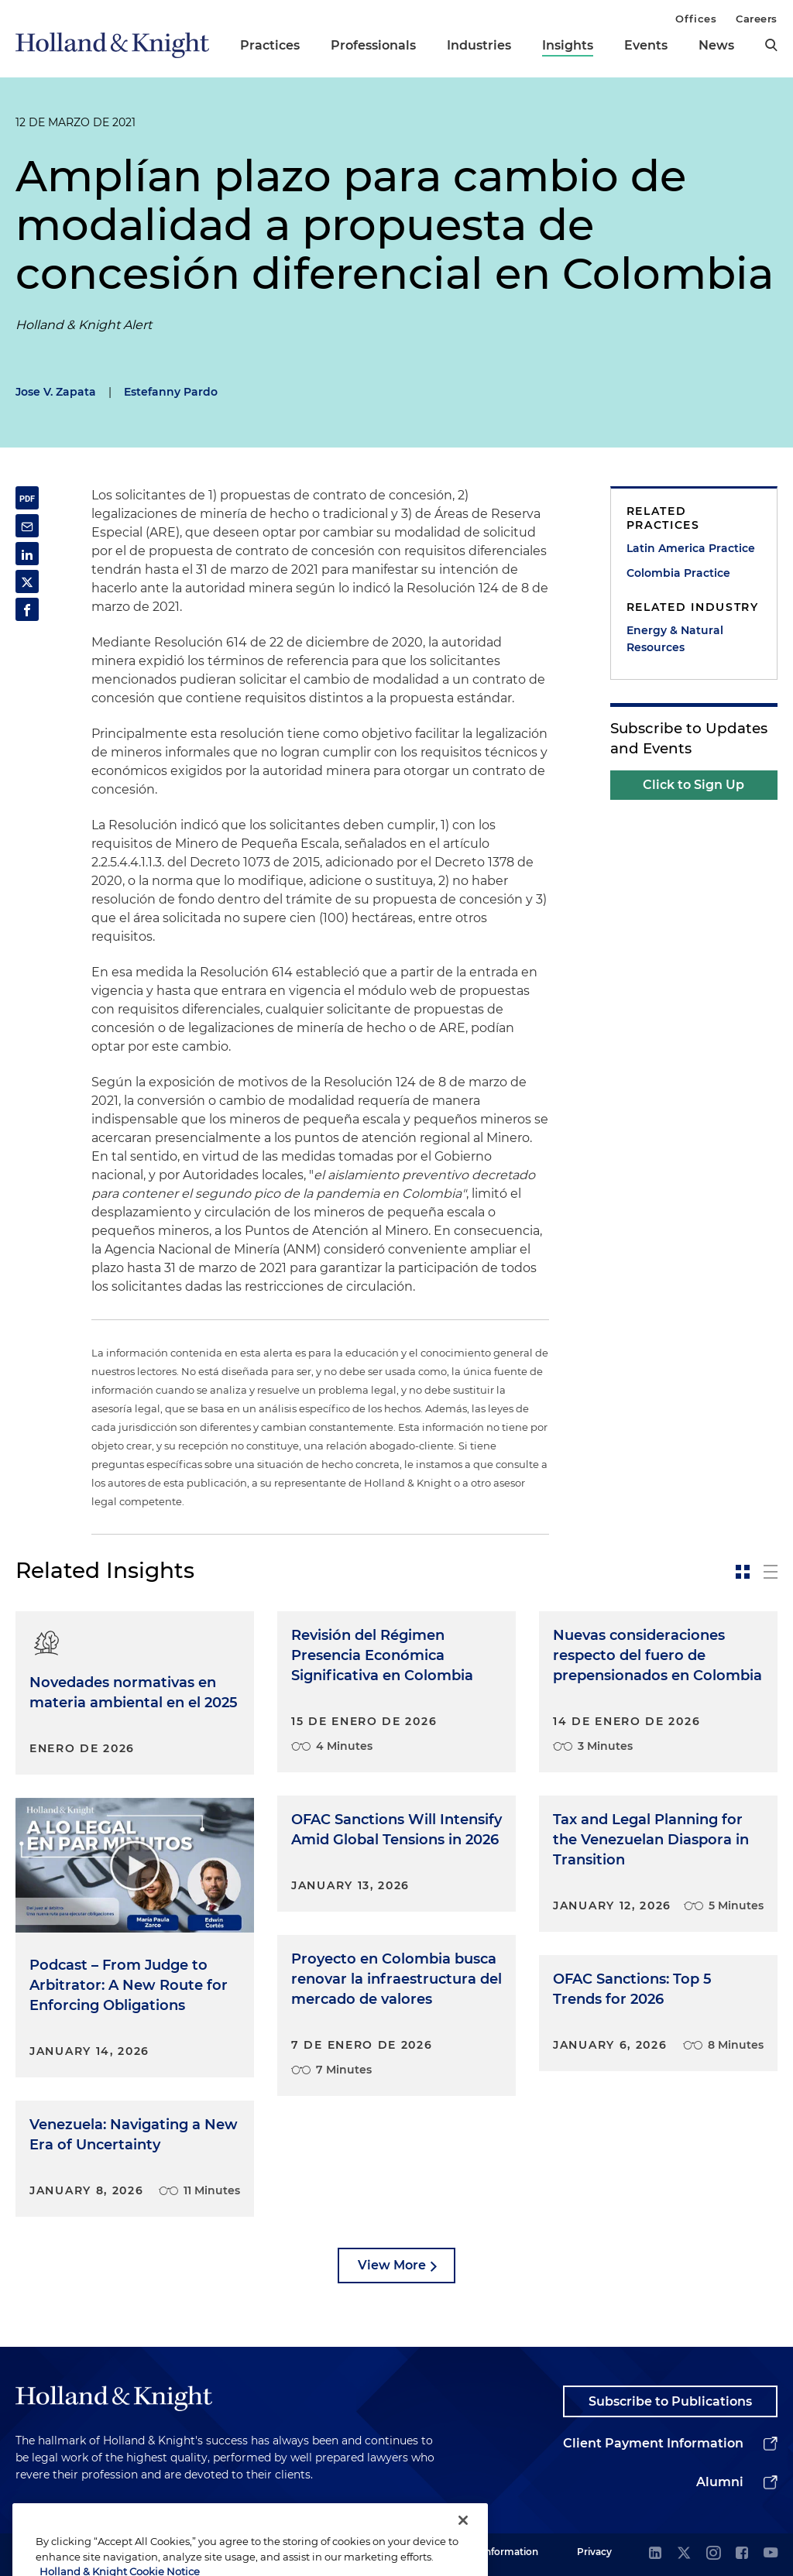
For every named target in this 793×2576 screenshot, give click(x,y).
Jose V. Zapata (55, 392)
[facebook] (742, 2554)
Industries (479, 45)
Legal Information (496, 2551)
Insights (567, 45)
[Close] (463, 2541)
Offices (695, 18)
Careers (757, 18)
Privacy (594, 2551)
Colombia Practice (678, 573)
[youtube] (771, 2554)
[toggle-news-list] (771, 1572)
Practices (270, 45)
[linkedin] (655, 2554)
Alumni (719, 2482)
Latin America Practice (691, 548)
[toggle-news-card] (743, 1572)
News (716, 45)
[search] (771, 45)
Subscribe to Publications (670, 2401)
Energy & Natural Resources (675, 638)
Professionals (373, 45)
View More (392, 2265)
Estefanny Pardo (171, 392)
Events (646, 45)
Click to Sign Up (693, 784)
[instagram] (713, 2554)
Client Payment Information (653, 2443)
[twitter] (684, 2554)
